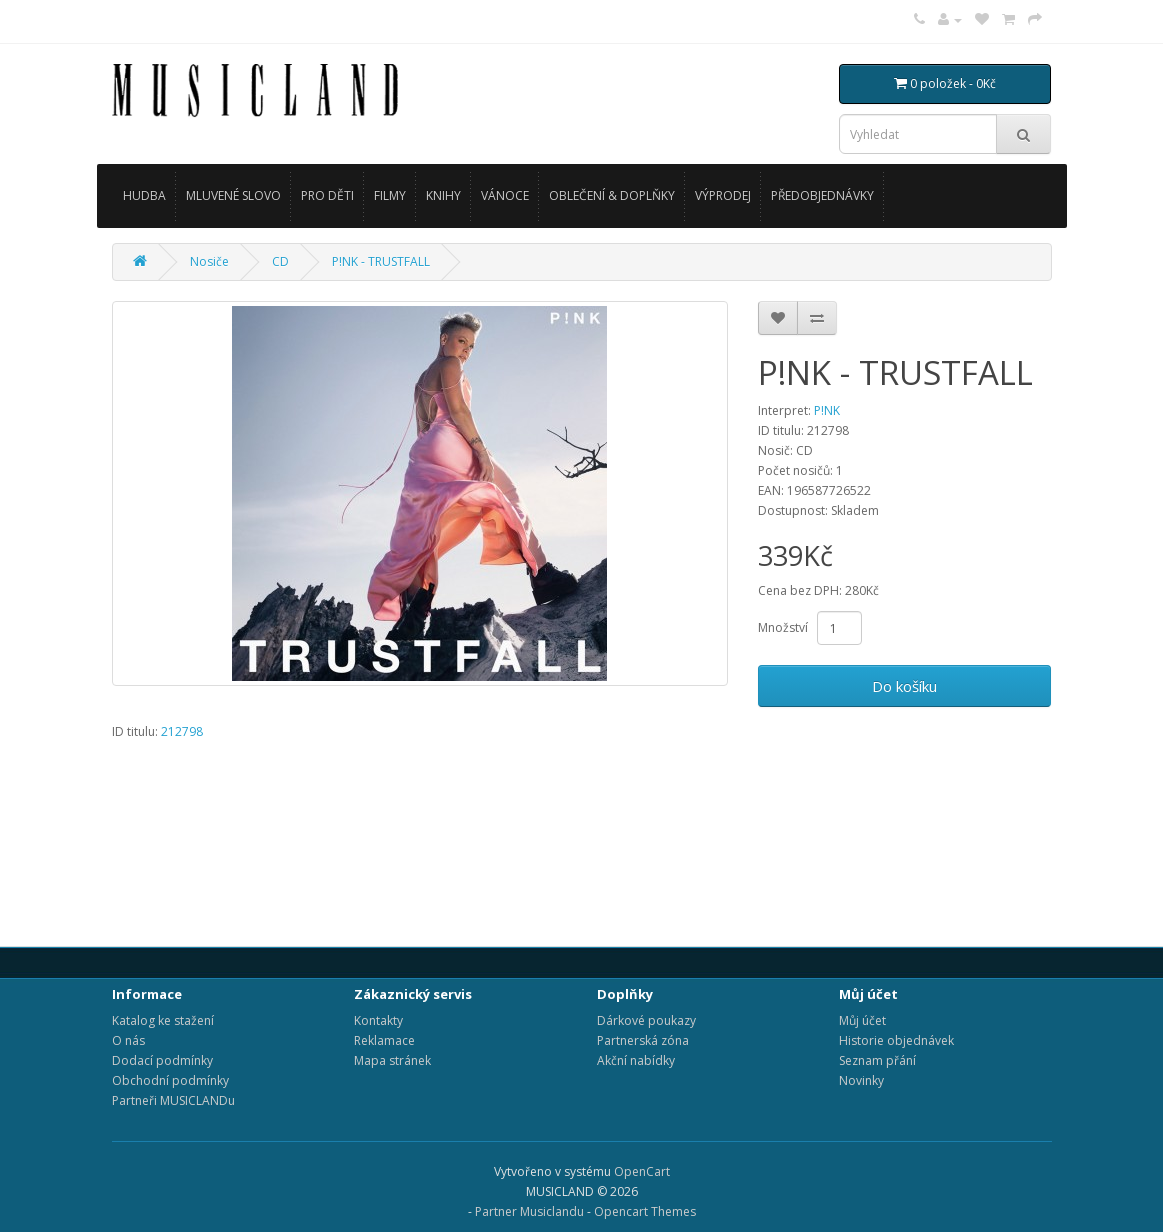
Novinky (861, 1080)
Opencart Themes (645, 1211)
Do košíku (904, 686)
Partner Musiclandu (529, 1211)
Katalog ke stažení (163, 1020)
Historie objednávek (896, 1040)
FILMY (390, 195)
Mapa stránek (392, 1060)
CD (280, 261)
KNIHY (443, 195)
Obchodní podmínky (170, 1080)
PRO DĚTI (327, 195)
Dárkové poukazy (646, 1020)
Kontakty (378, 1020)
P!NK (827, 410)
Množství (783, 627)
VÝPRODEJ (723, 195)
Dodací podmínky (162, 1060)
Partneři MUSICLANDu (173, 1100)
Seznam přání (877, 1060)
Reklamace (384, 1040)
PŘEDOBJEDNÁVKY (822, 195)
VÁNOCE (505, 195)
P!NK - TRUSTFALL (381, 261)
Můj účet (862, 1020)
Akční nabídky (636, 1060)
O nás (128, 1040)
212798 (182, 731)
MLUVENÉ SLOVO (233, 195)
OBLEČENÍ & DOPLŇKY (612, 195)
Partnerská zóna (643, 1040)
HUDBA (144, 195)
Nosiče (209, 261)
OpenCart (642, 1171)
